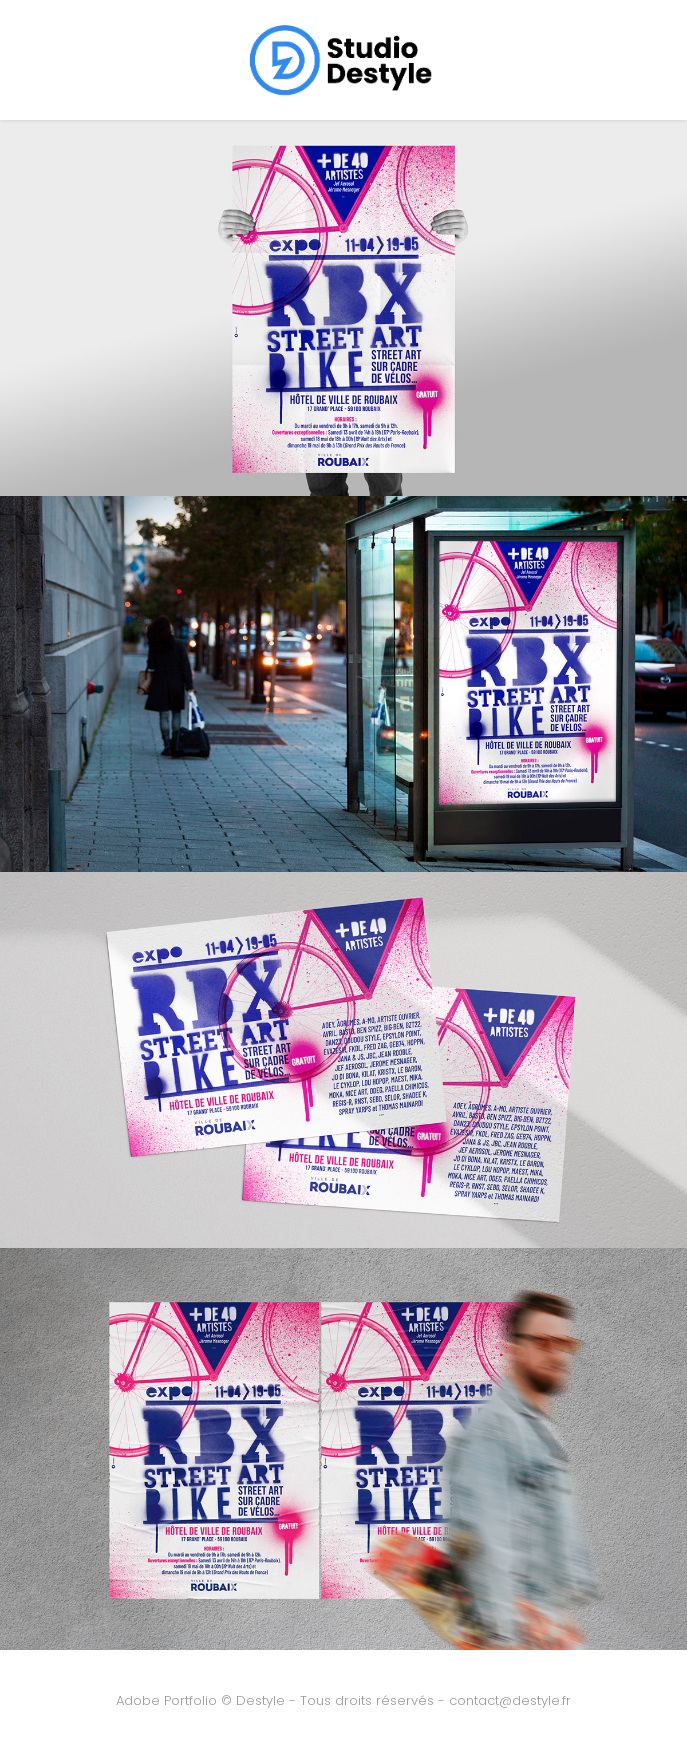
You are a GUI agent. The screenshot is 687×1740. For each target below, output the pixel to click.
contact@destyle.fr (510, 1701)
